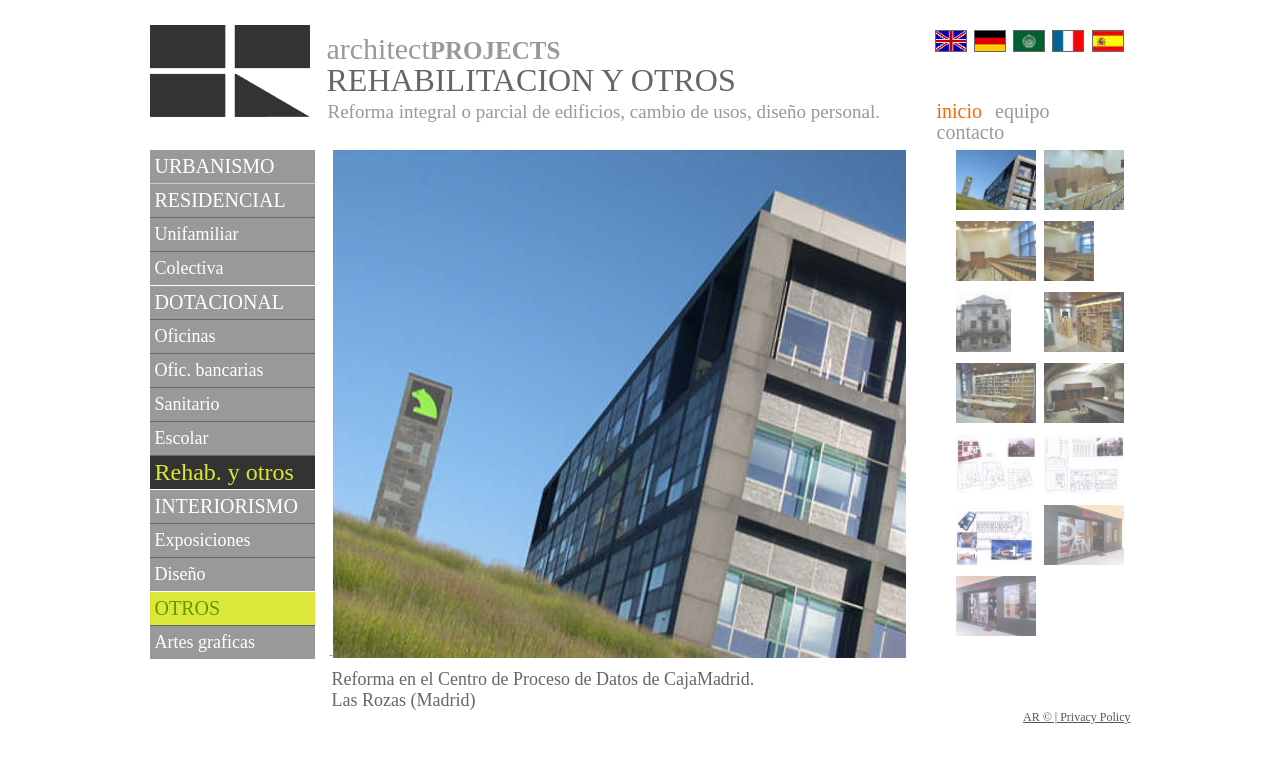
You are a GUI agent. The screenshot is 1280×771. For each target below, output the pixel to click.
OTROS (188, 608)
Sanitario (187, 404)
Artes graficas (205, 642)
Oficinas (185, 336)
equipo (1022, 111)
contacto (971, 132)
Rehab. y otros (224, 472)
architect (444, 48)
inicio (960, 111)
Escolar (182, 438)
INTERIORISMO (226, 506)
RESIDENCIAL (220, 200)
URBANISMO (215, 166)
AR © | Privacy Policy (1077, 717)
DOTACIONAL (220, 302)
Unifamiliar (197, 234)
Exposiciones (203, 540)
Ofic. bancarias (209, 370)
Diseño (180, 574)
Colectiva (189, 268)
